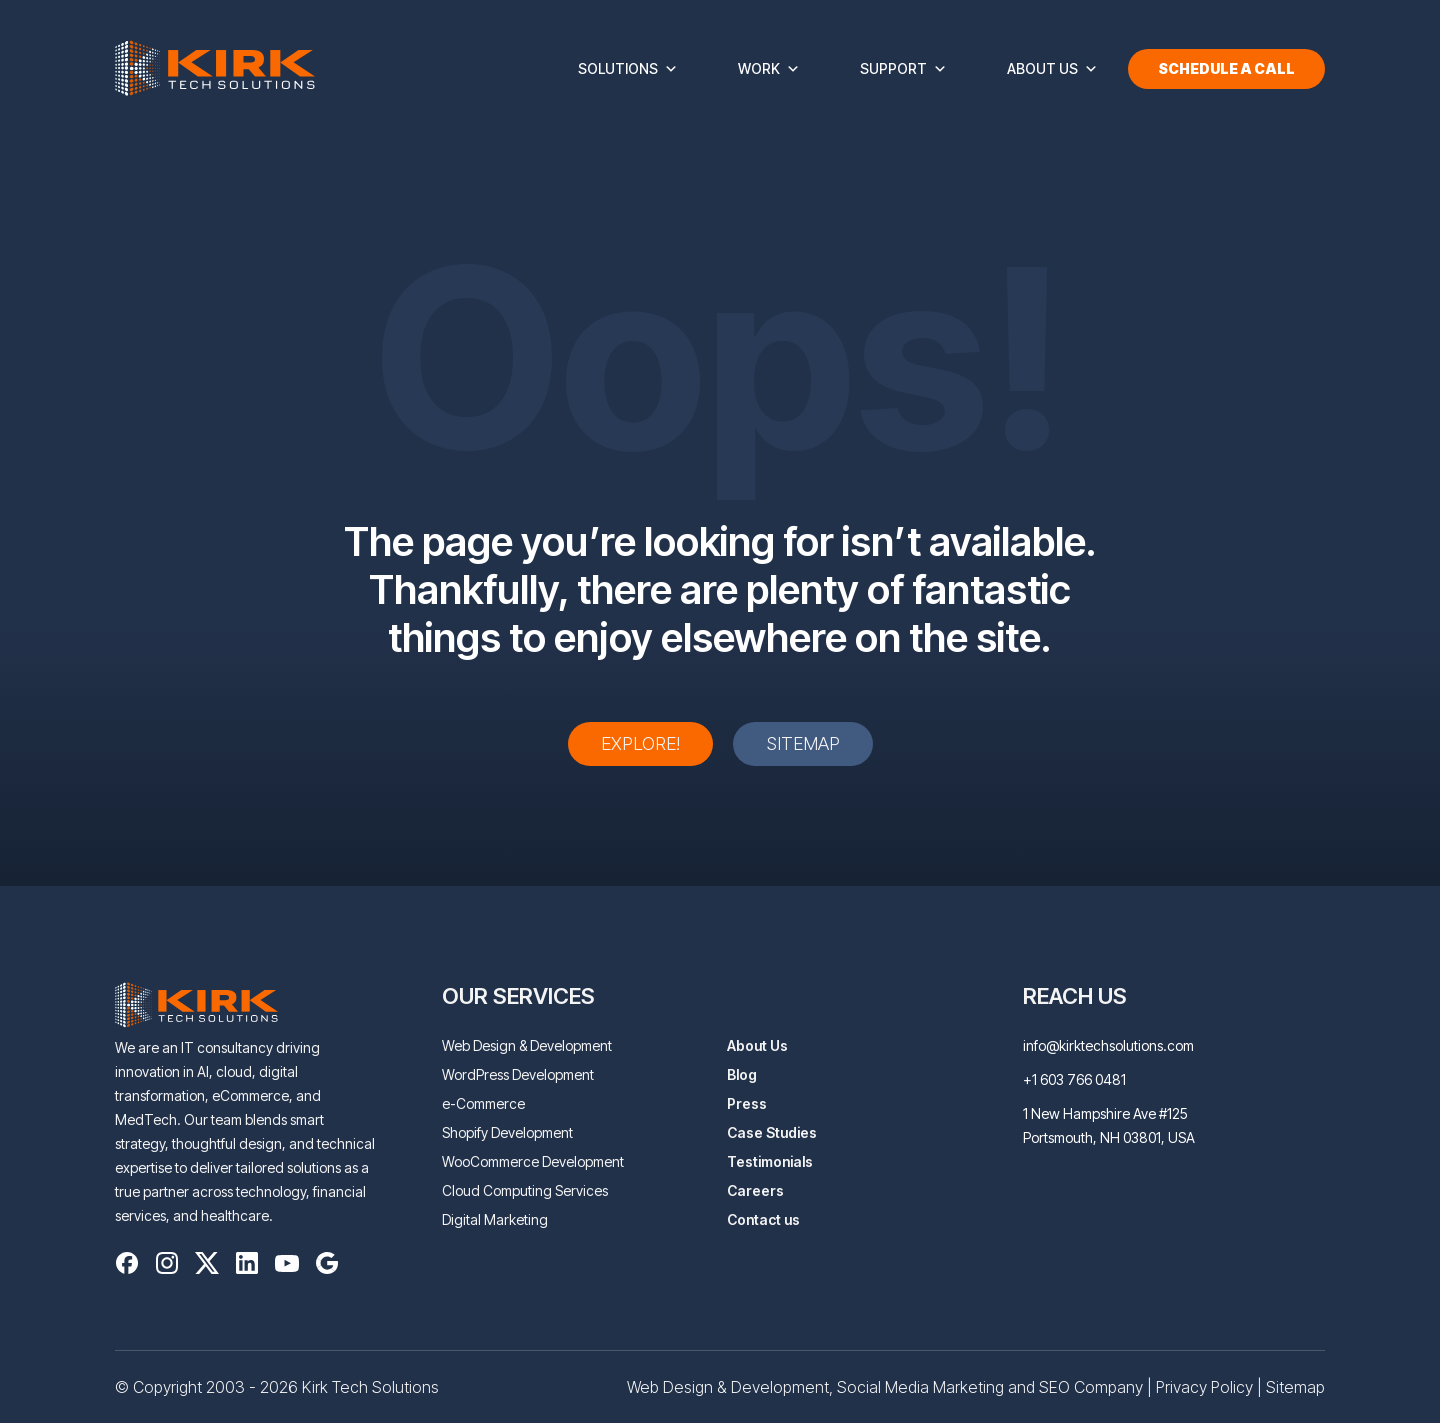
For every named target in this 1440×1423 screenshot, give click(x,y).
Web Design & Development (527, 1045)
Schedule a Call (1226, 68)
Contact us (763, 1219)
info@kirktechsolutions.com (1108, 1045)
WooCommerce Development (533, 1161)
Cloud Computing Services (525, 1190)
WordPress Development (518, 1074)
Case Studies (772, 1132)
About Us (1052, 69)
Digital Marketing (495, 1219)
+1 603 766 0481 (1074, 1079)
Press (747, 1103)
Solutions (628, 69)
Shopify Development (507, 1132)
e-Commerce (483, 1103)
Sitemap (803, 743)
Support (903, 69)
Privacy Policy (1204, 1387)
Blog (742, 1074)
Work (769, 69)
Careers (755, 1190)
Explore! (640, 743)
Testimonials (770, 1161)
